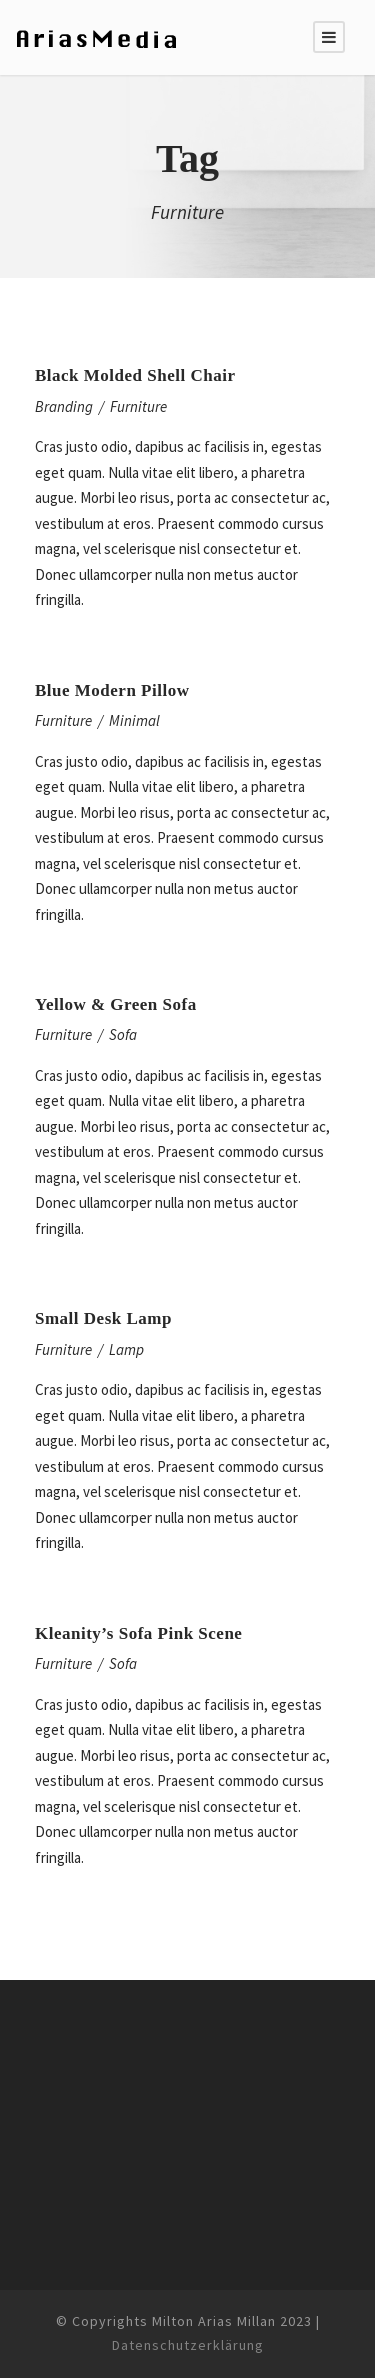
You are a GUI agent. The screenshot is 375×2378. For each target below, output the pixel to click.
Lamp (126, 1349)
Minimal (134, 720)
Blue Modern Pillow (112, 690)
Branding (64, 406)
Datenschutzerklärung (188, 2345)
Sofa (123, 1034)
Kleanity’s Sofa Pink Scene (138, 1633)
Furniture (138, 406)
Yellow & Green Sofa (116, 1004)
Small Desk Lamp (103, 1318)
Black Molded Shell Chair (135, 375)
